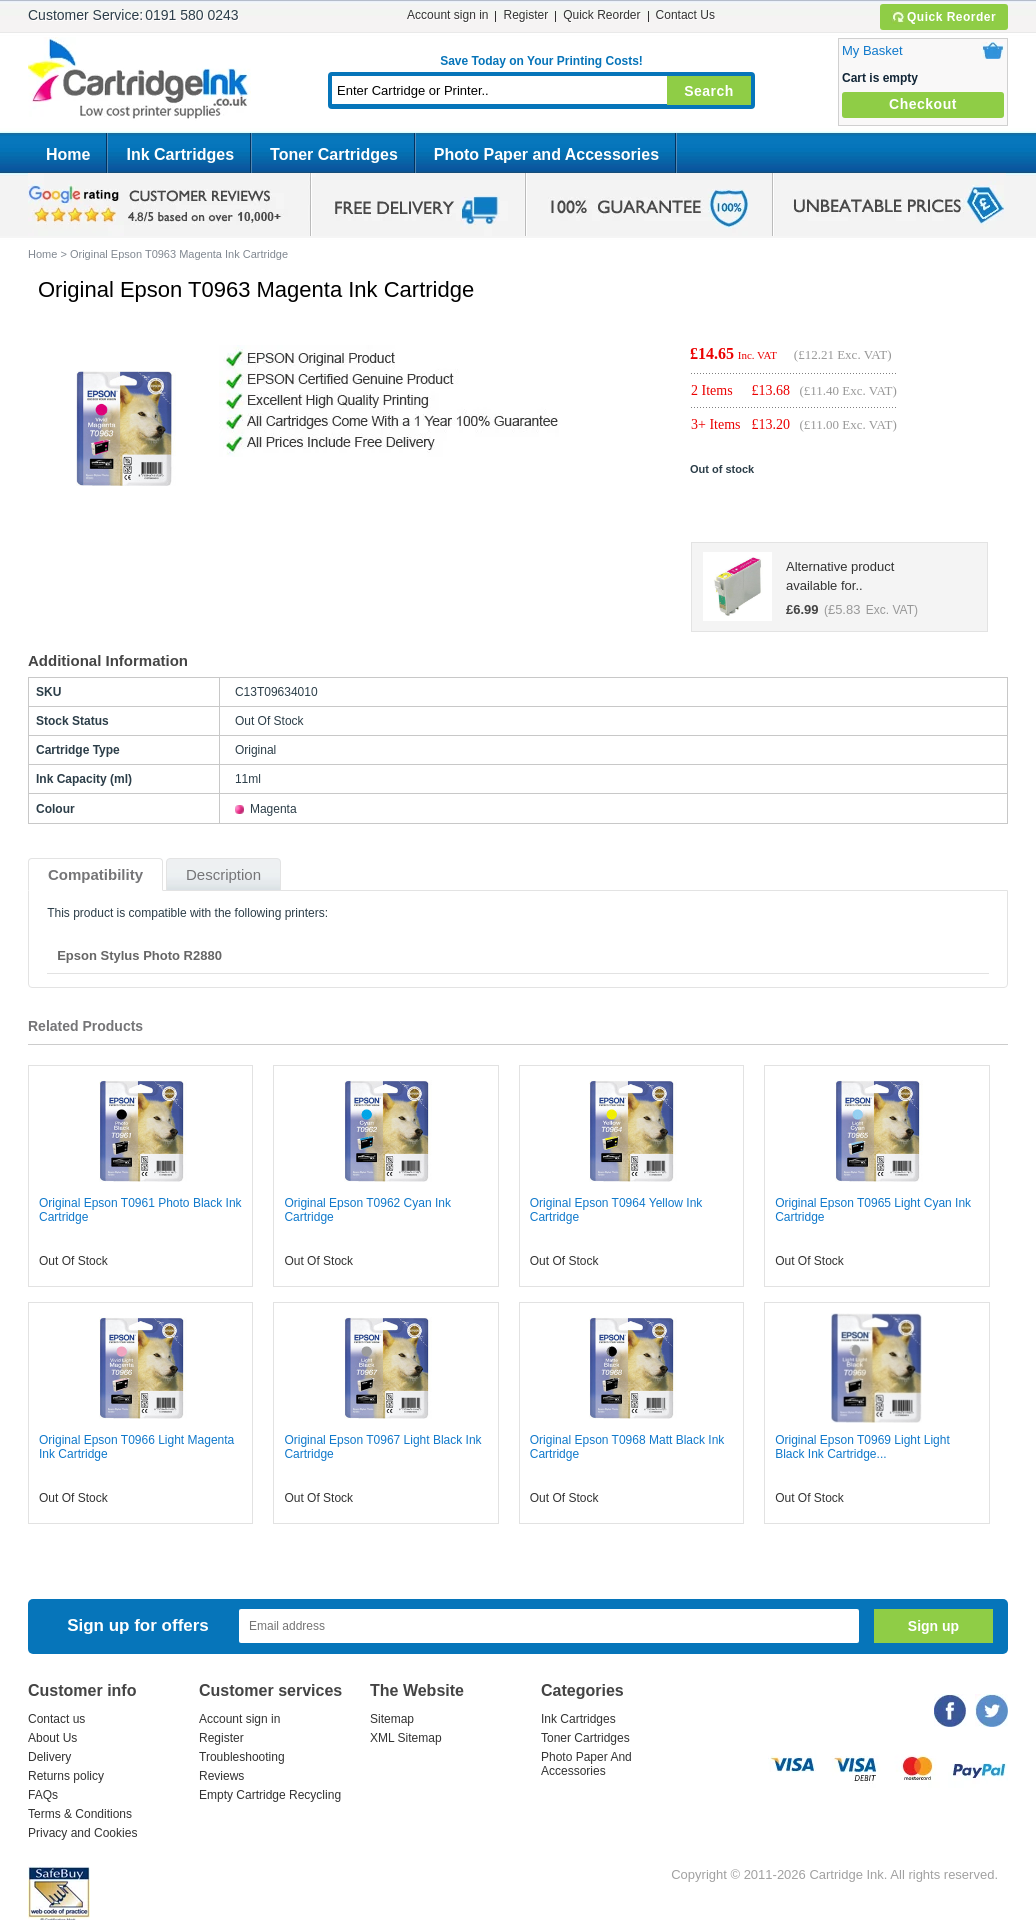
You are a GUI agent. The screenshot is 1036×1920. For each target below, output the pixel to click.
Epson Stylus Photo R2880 (139, 955)
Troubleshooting (242, 1757)
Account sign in (447, 15)
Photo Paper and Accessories (546, 154)
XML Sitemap (406, 1738)
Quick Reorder (943, 17)
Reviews (221, 1776)
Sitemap (392, 1719)
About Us (52, 1738)
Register (525, 15)
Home (68, 154)
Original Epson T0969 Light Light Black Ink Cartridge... (862, 1447)
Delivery (49, 1757)
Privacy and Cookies (82, 1833)
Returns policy (66, 1776)
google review (158, 205)
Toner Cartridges (334, 154)
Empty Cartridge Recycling (270, 1795)
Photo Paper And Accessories (586, 1764)
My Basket (872, 50)
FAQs (43, 1795)
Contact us (56, 1719)
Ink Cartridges (180, 154)
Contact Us (685, 15)
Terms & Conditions (80, 1814)
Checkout (923, 104)
